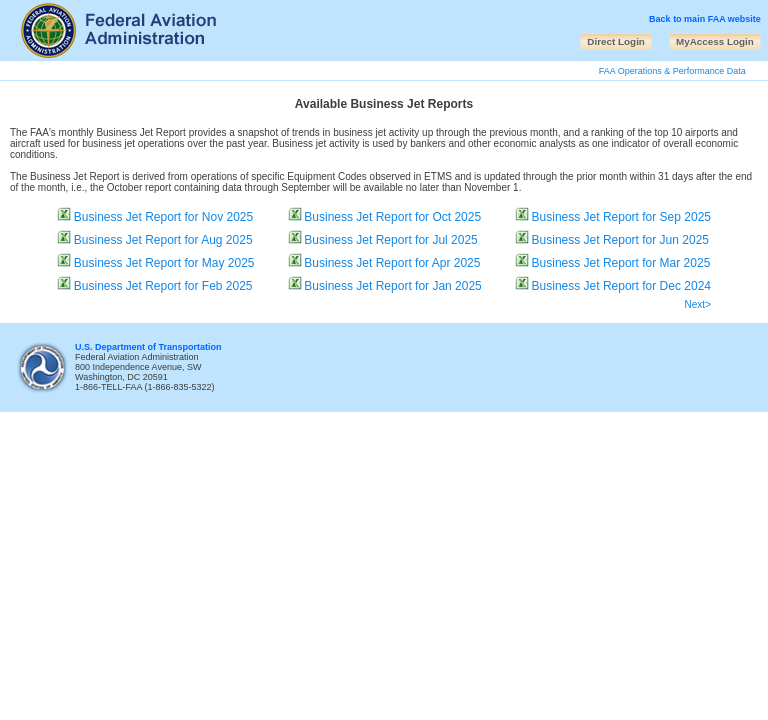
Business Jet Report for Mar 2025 (621, 263)
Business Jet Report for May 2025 (164, 263)
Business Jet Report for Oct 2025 (392, 217)
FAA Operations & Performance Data (672, 71)
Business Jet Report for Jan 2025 (392, 286)
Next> (698, 304)
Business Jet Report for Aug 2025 (163, 240)
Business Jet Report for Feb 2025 (163, 286)
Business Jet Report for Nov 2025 (163, 217)
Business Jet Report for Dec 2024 (621, 286)
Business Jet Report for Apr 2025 (392, 263)
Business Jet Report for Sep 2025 (621, 217)
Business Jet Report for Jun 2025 (620, 240)
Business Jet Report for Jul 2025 (390, 240)
